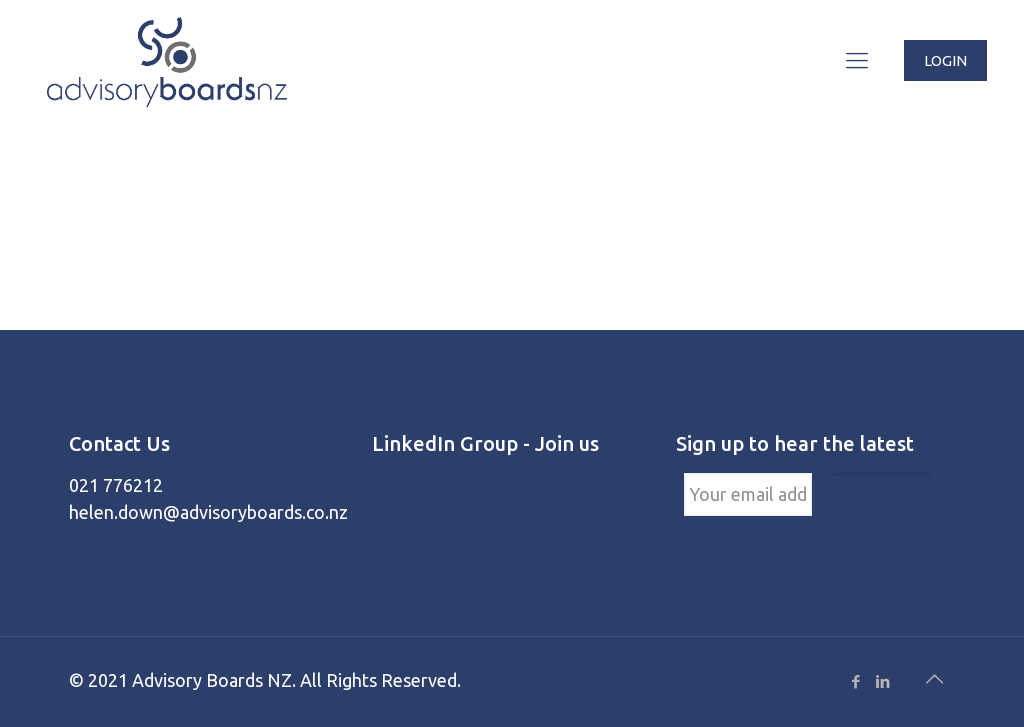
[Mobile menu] (857, 60)
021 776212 (116, 485)
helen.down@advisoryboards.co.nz (208, 512)
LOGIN (945, 60)
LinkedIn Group (445, 443)
